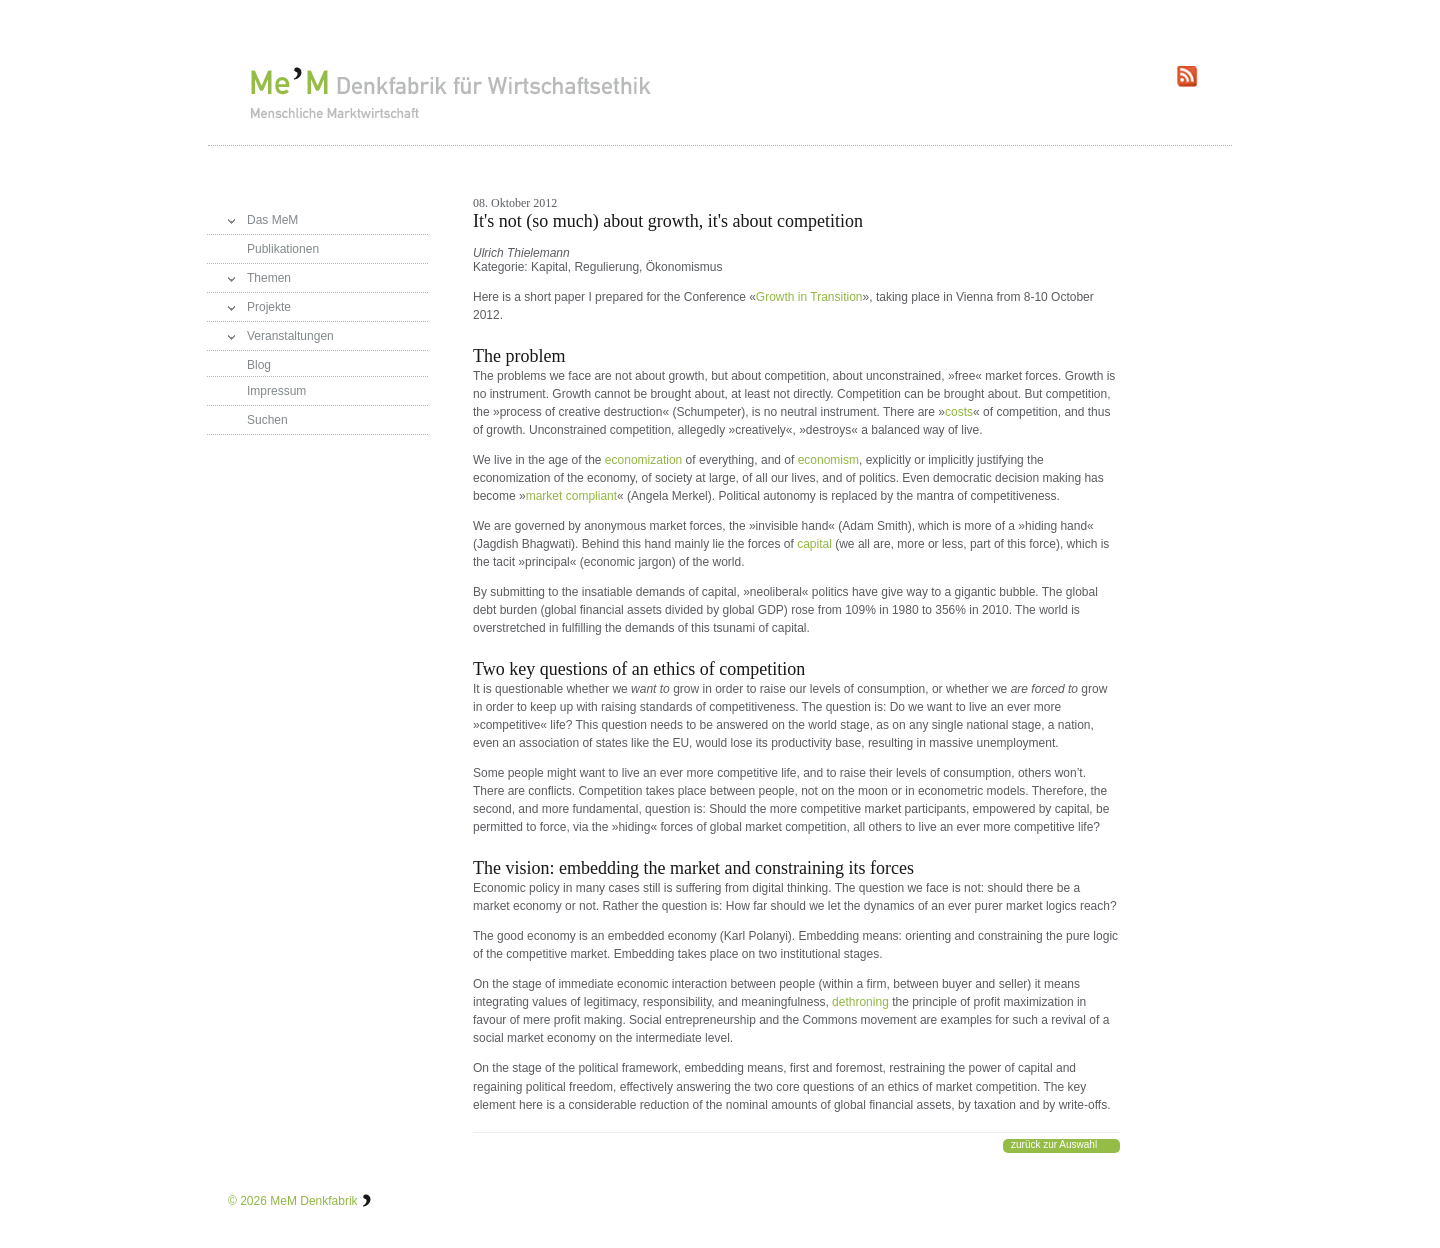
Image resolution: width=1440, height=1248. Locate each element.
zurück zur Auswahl (1054, 1144)
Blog (259, 365)
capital (814, 544)
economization (643, 460)
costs (959, 412)
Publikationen (283, 249)
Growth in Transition (809, 297)
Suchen (267, 420)
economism (828, 460)
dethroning (860, 1002)
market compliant (571, 496)
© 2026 (247, 1201)
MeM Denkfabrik (313, 1201)
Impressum (276, 391)
